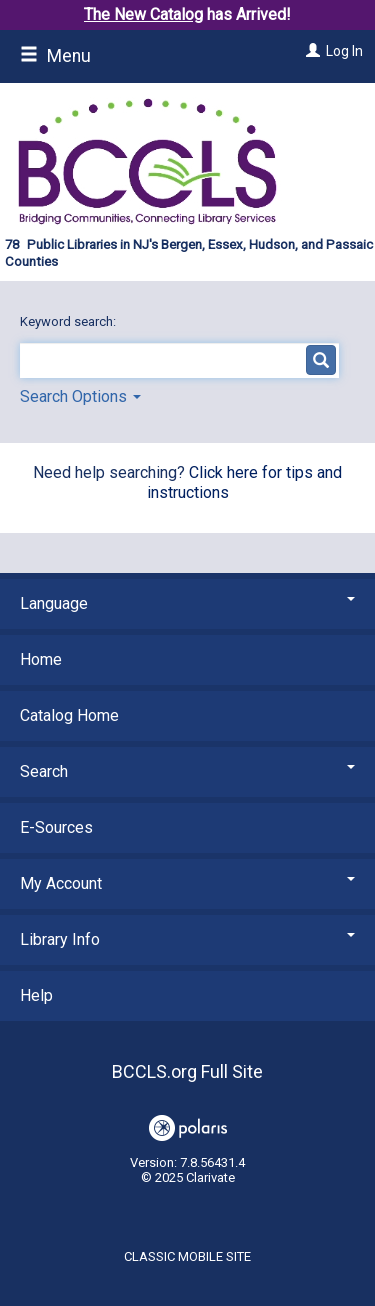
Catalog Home (69, 715)
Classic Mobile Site (187, 1256)
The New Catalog (143, 14)
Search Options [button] (80, 396)
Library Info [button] (187, 939)
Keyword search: (69, 321)
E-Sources (56, 827)
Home (41, 659)
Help (36, 995)
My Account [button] (187, 883)
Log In (344, 51)
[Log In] (310, 51)
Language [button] (187, 603)
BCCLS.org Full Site (187, 1071)
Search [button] (187, 771)
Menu (55, 56)
